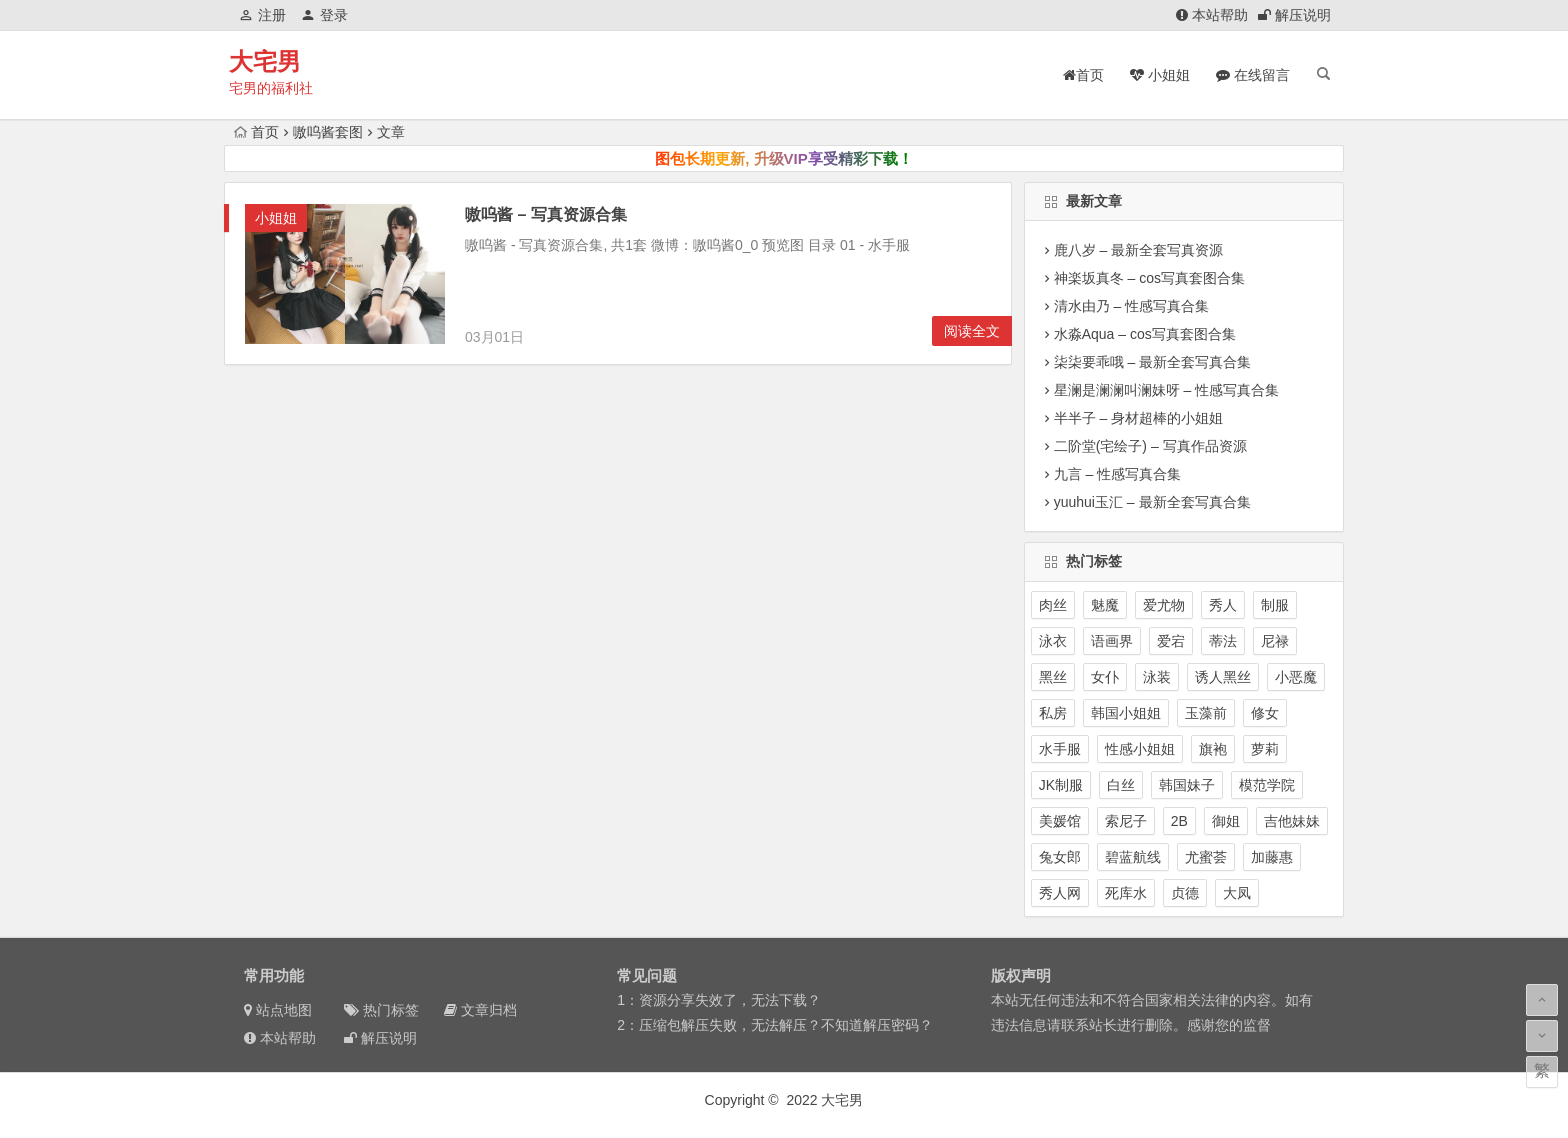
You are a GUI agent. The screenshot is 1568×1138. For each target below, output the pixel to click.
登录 (324, 15)
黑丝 (1053, 677)
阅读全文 (972, 331)
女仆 (1105, 677)
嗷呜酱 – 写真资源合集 (546, 214)
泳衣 (1053, 641)
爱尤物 (1164, 605)
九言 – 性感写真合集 (1118, 474)
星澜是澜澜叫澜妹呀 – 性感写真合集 (1167, 390)
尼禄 (1275, 641)
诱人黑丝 (1223, 677)
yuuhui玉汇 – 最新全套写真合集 (1152, 502)
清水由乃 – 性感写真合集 (1132, 306)
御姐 (1226, 821)
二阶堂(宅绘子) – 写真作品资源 (1150, 446)
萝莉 (1265, 749)
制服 (1275, 605)
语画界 (1112, 641)
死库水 (1126, 893)
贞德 (1185, 893)
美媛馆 (1060, 821)
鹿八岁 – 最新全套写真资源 (1139, 250)
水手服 (1060, 749)
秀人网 (1060, 893)
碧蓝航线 (1133, 857)
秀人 (1223, 605)
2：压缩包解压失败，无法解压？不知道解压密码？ (775, 1025)
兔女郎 (1060, 857)
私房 (1053, 713)
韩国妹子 (1187, 785)
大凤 (1237, 893)
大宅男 (265, 61)
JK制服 (1061, 785)
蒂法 (1223, 641)
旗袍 (1213, 749)
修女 (1265, 713)
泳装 (1157, 677)
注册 (262, 15)
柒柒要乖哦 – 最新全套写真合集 (1153, 362)
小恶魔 (1296, 677)
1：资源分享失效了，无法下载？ (719, 1000)
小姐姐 (276, 218)
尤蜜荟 (1206, 857)
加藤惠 (1272, 857)
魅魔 (1105, 605)
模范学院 (1267, 785)
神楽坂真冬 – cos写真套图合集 (1149, 278)
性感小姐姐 (1140, 749)
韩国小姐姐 (1126, 713)
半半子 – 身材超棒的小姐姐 (1139, 418)
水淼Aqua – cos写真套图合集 (1145, 334)
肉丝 (1053, 605)
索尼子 (1126, 821)
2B (1179, 821)
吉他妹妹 (1292, 821)
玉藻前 (1206, 713)
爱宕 (1171, 641)
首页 (256, 132)
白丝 (1121, 785)
